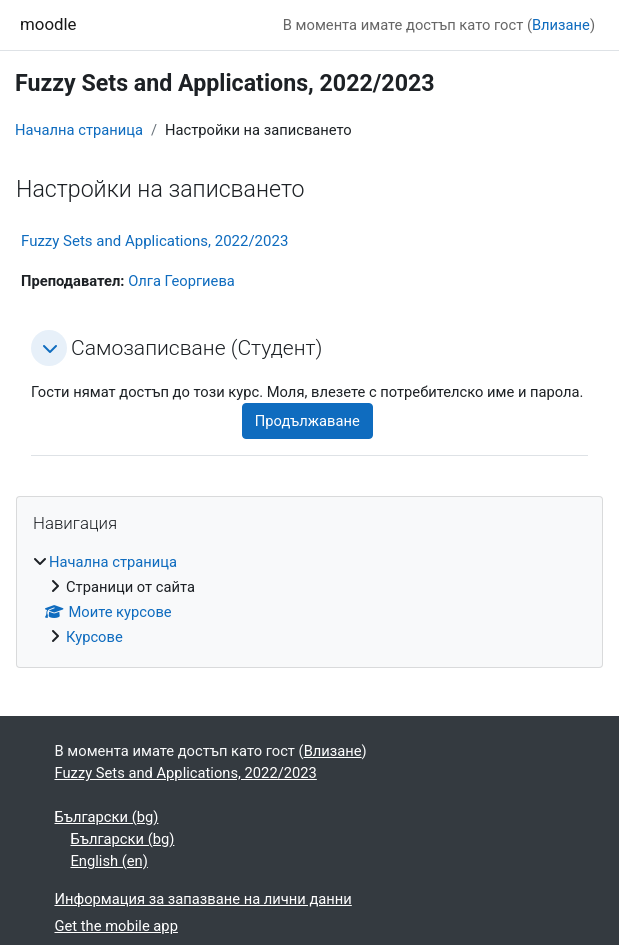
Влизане (561, 25)
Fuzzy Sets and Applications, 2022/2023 (154, 241)
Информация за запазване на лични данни (203, 899)
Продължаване (307, 421)
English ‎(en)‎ (109, 861)
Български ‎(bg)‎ (107, 817)
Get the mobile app (116, 926)
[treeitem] (309, 599)
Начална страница (79, 130)
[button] (49, 348)
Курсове (94, 637)
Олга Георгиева (181, 281)
